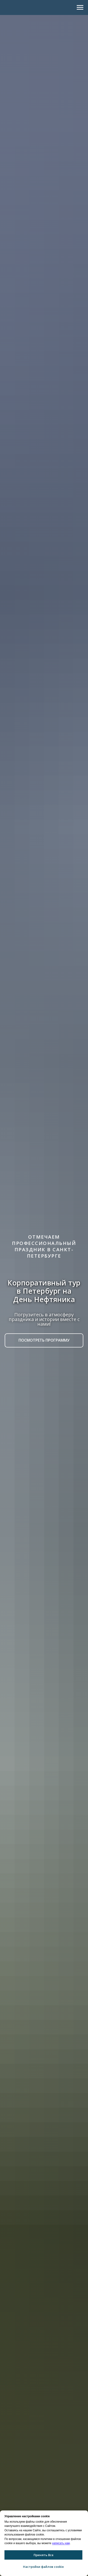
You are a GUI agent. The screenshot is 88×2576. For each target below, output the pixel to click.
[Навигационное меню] (80, 7)
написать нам (61, 2543)
